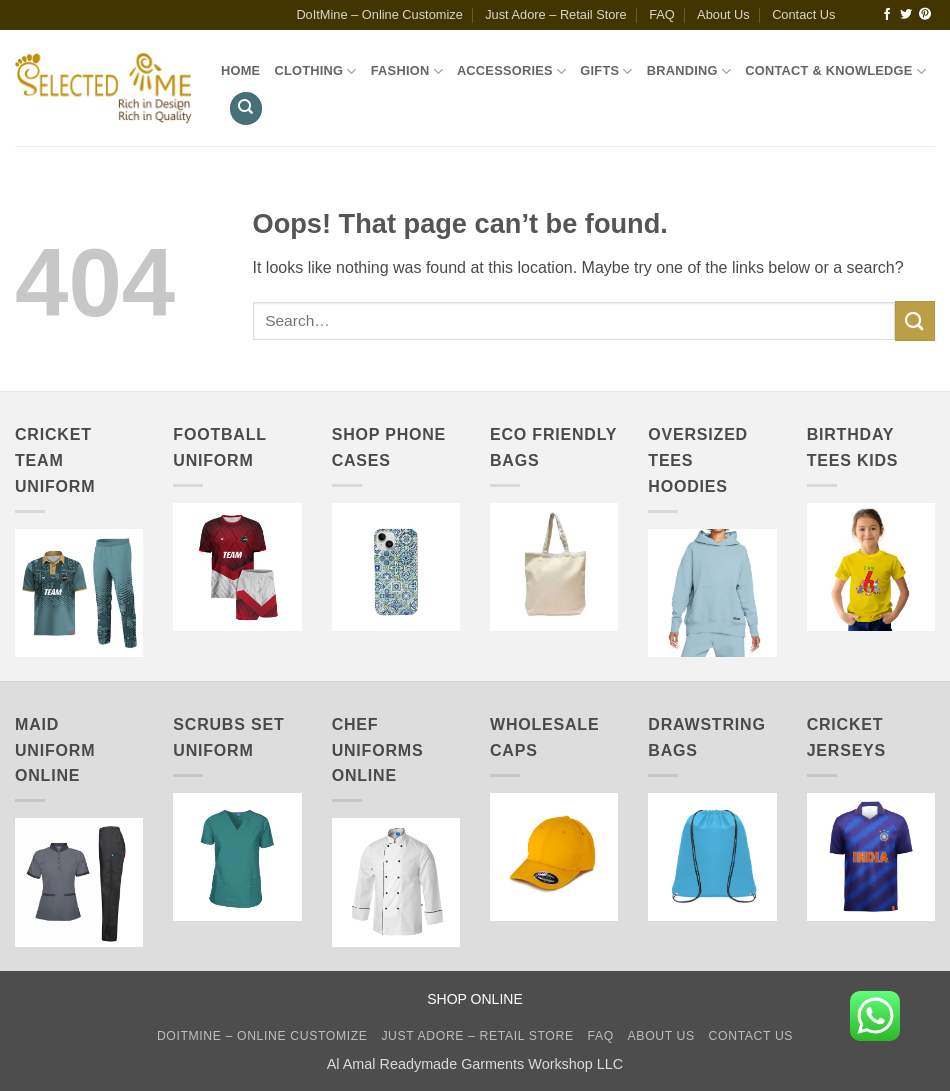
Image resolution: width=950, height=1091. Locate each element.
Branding (689, 71)
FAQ (662, 14)
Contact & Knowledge (835, 71)
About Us (723, 14)
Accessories (511, 71)
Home (240, 70)
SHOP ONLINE (474, 999)
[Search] (246, 108)
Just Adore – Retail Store (556, 14)
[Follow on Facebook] (887, 15)
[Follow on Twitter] (906, 15)
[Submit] (915, 320)
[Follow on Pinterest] (925, 15)
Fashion (407, 71)
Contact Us (803, 14)
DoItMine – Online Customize (379, 14)
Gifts (606, 71)
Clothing (315, 71)
